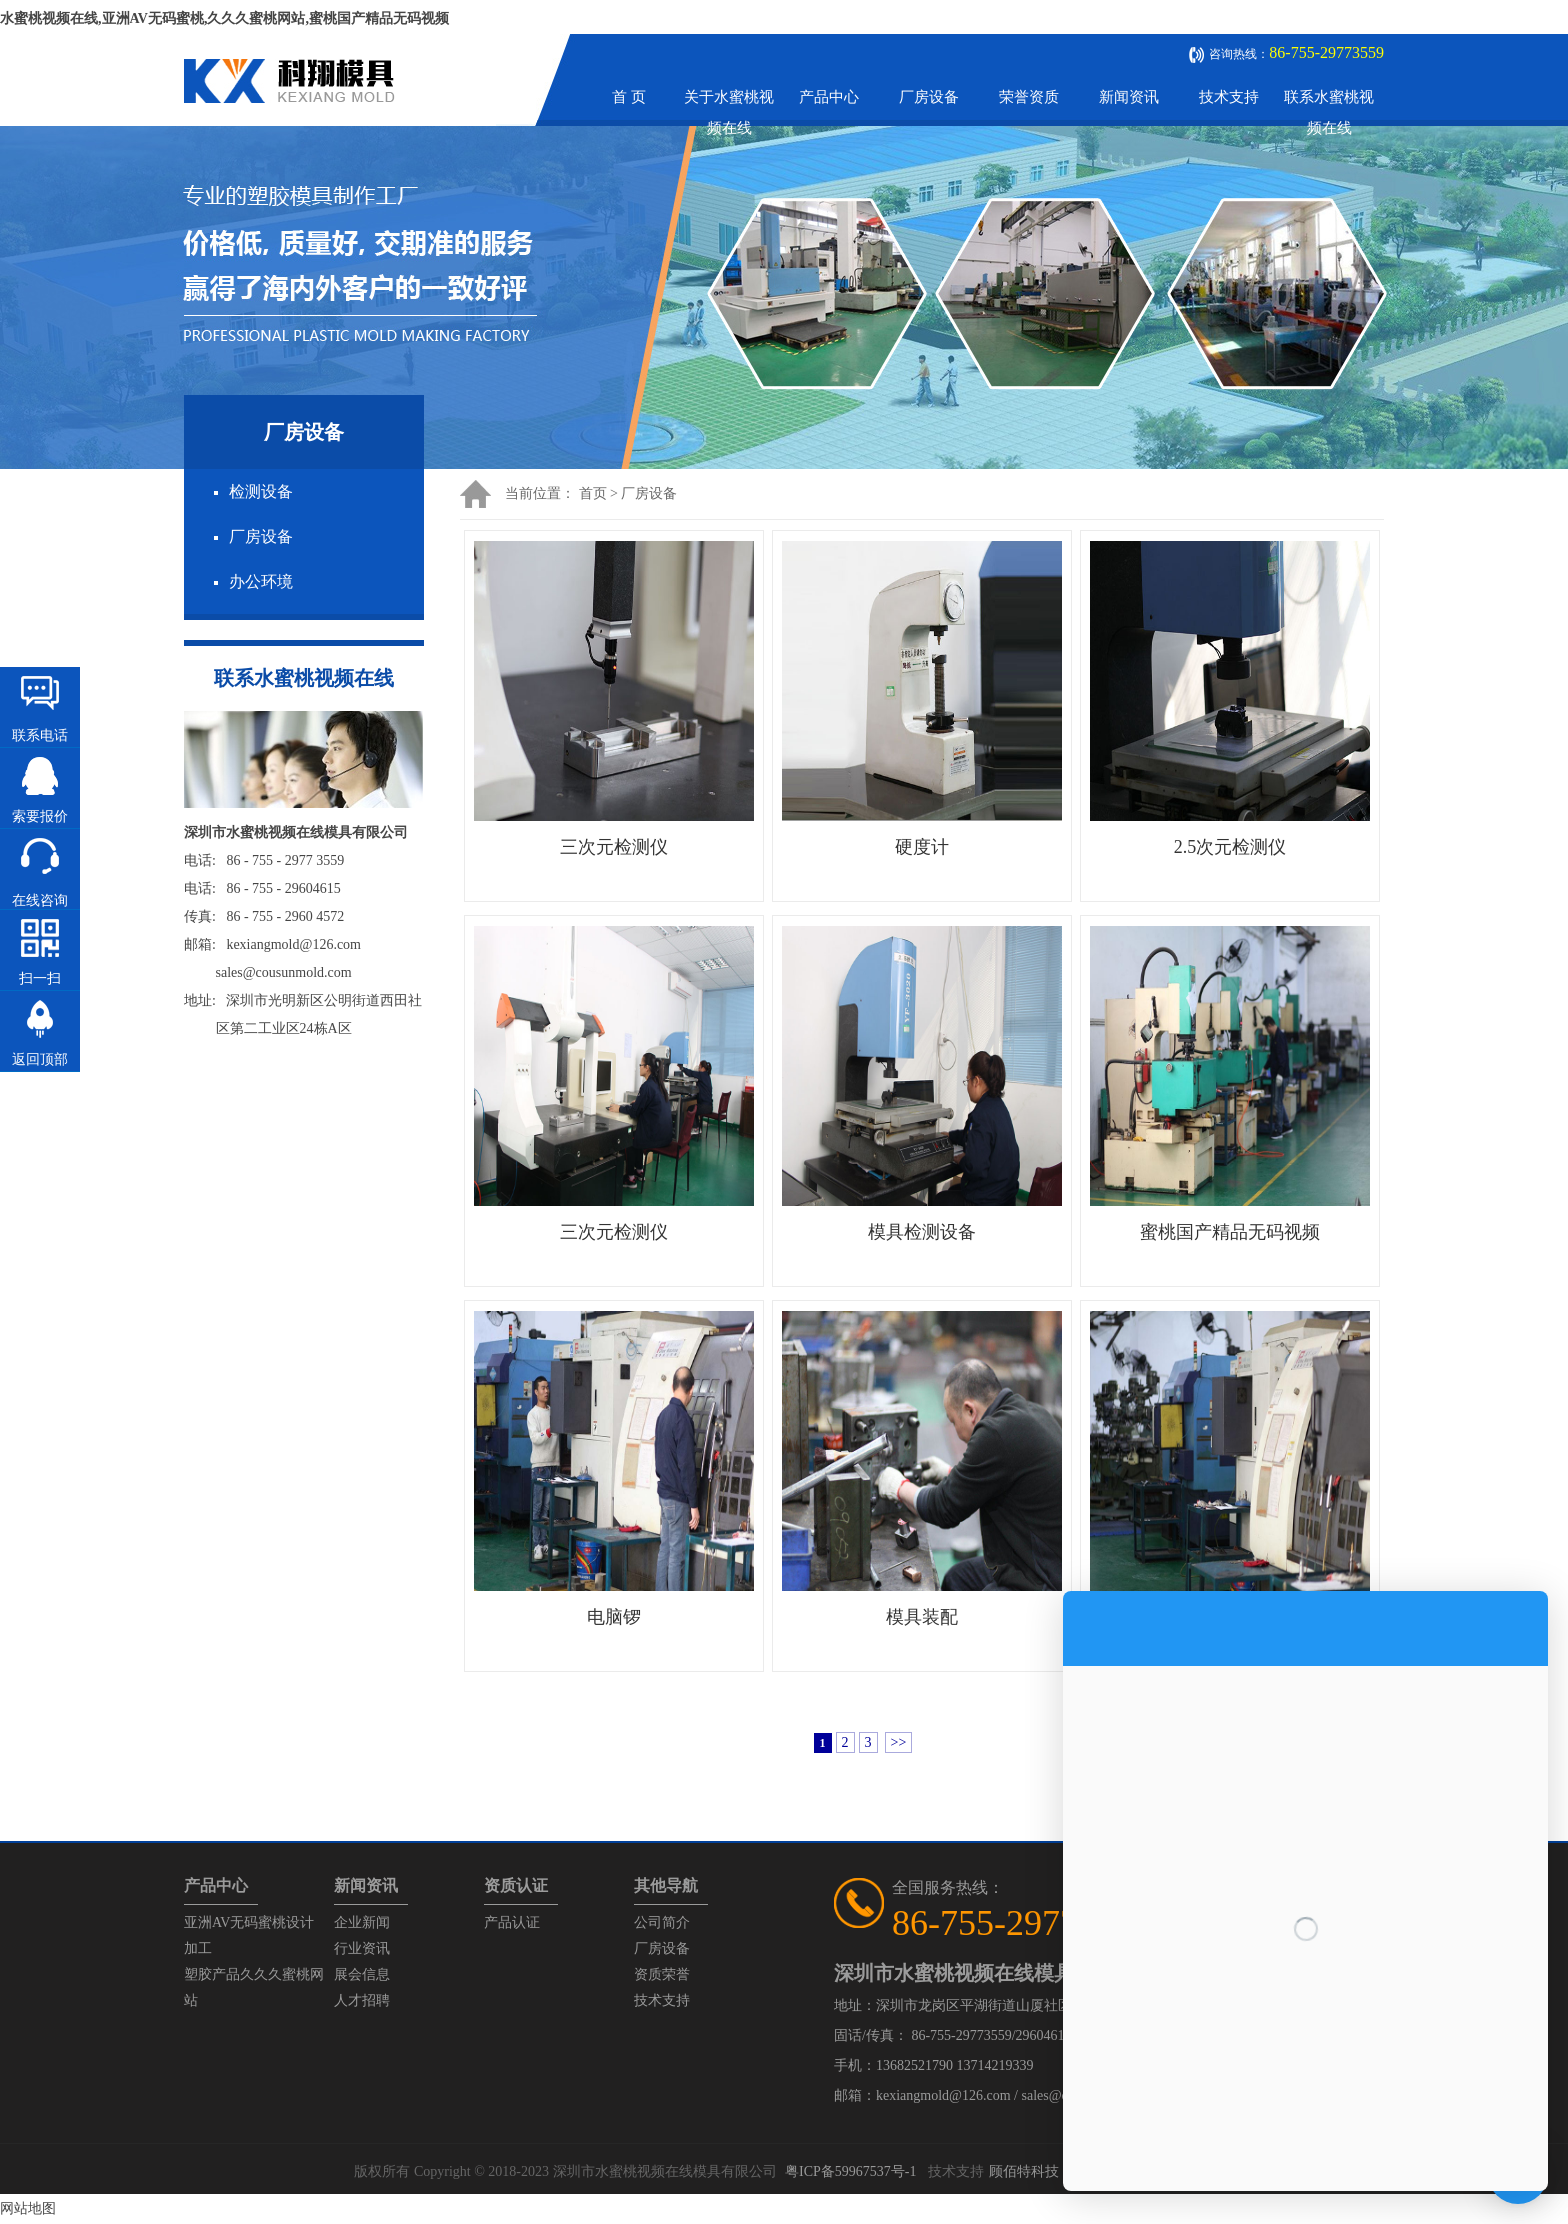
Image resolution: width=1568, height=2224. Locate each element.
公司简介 (662, 1922)
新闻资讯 (1129, 97)
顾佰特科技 (1024, 2171)
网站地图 (28, 2208)
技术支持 (1229, 97)
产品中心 (829, 97)
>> (899, 1742)
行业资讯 (362, 1948)
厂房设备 (929, 97)
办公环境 (261, 581)
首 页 (629, 97)
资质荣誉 (662, 1974)
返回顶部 (40, 1059)
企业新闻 (362, 1922)
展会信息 (362, 1974)
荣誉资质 (1029, 97)
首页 (593, 493)
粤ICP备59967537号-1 (850, 2171)
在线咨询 (40, 900)
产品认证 (512, 1922)
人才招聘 (362, 2000)
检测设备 (261, 491)
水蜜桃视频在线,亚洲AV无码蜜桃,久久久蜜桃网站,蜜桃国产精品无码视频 (224, 18)
